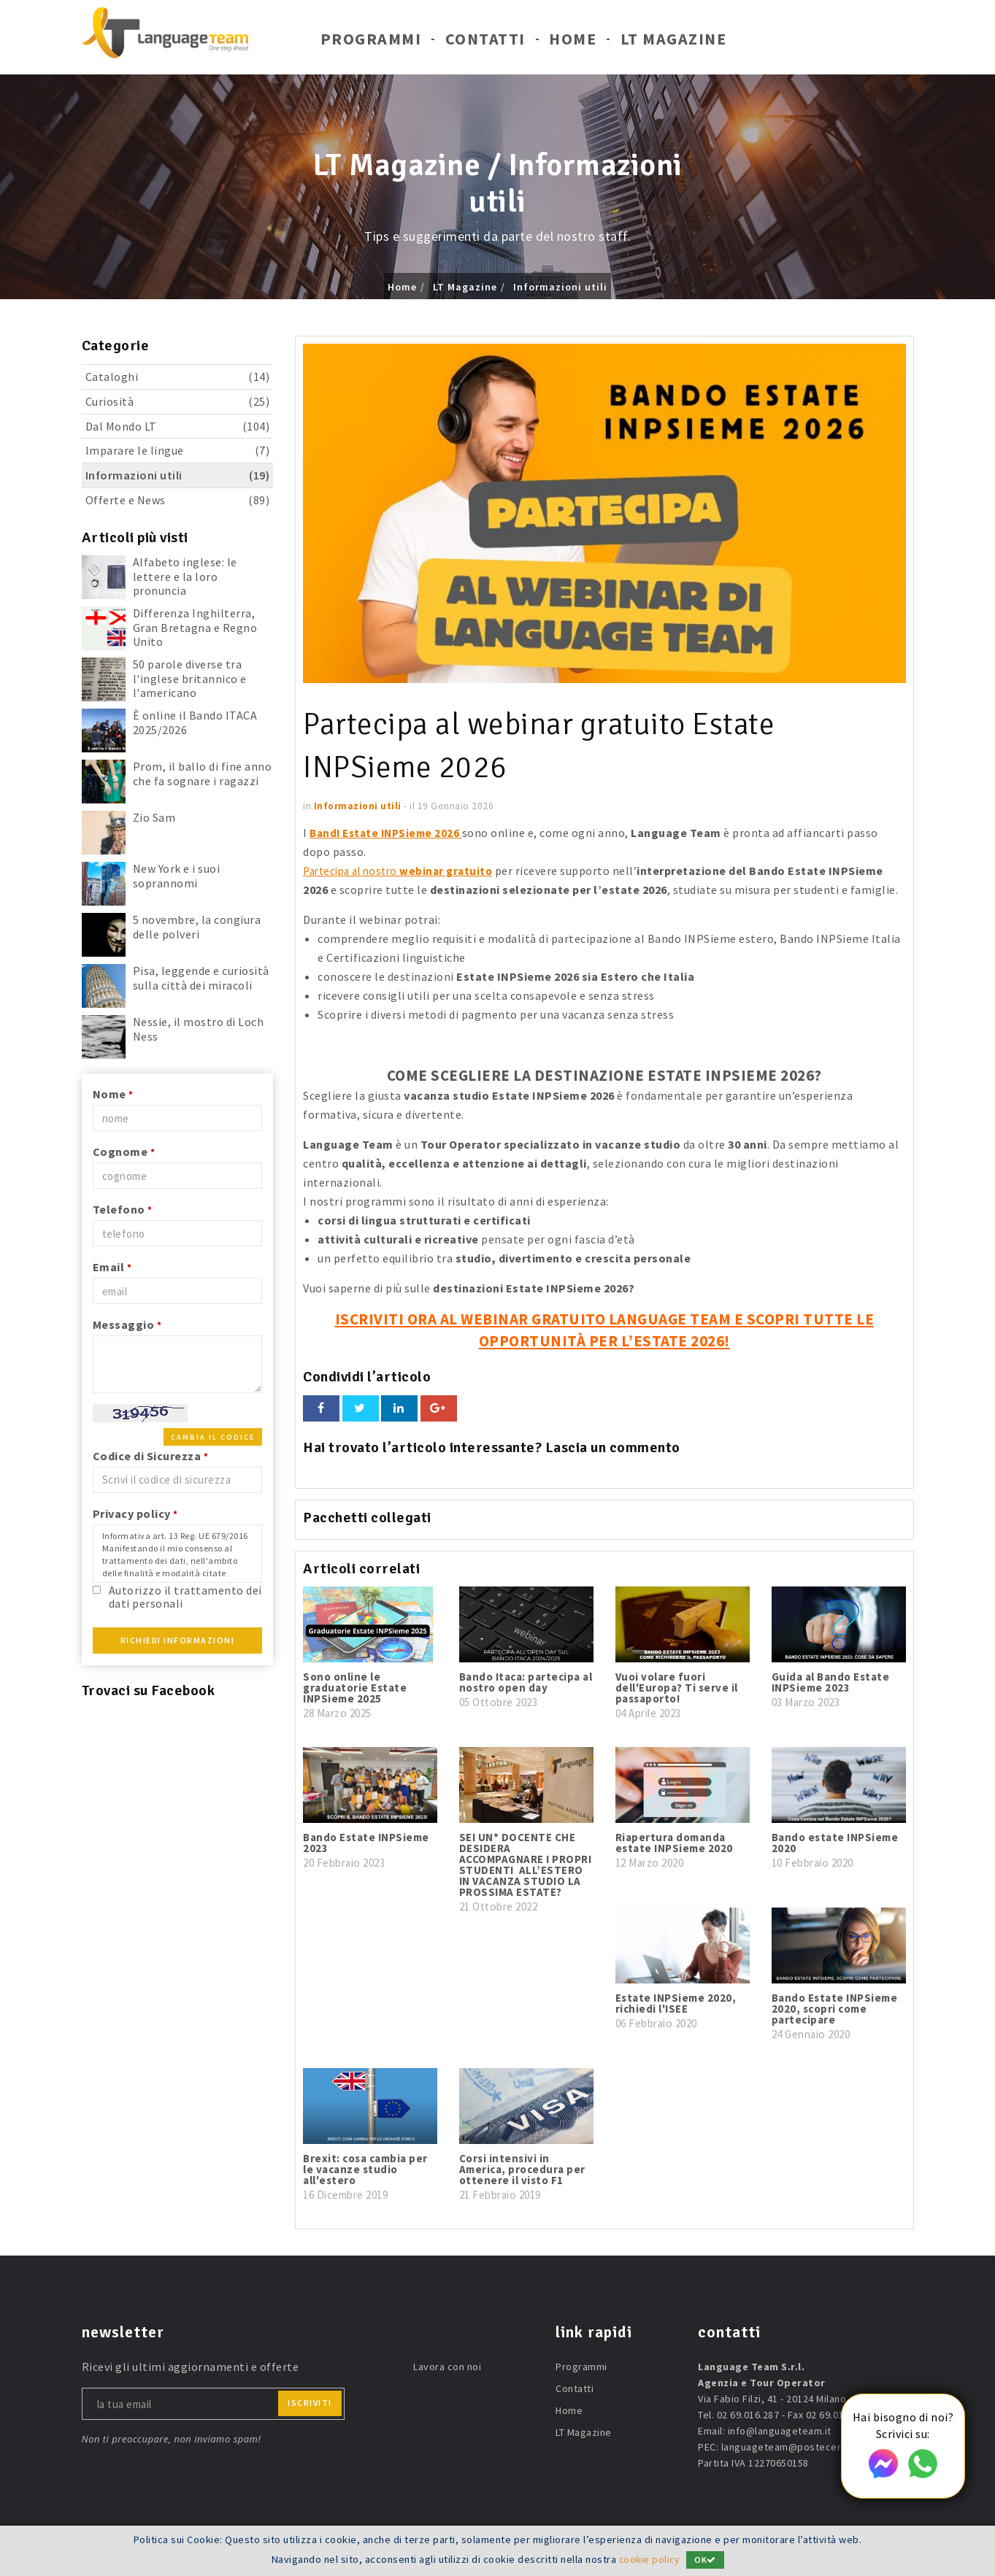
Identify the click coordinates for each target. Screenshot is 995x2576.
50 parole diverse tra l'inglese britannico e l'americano (190, 678)
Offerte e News (177, 500)
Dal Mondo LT (177, 426)
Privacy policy (135, 1513)
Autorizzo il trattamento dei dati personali (185, 1596)
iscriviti (310, 2402)
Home (572, 42)
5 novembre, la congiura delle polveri (197, 926)
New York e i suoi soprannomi (176, 875)
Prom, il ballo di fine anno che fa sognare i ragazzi (202, 773)
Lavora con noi (447, 2366)
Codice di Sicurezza (151, 1456)
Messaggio (127, 1324)
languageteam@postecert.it (788, 2446)
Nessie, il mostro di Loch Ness (198, 1028)
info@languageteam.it (779, 2430)
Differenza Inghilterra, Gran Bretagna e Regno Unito (195, 627)
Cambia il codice (213, 1437)
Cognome (124, 1151)
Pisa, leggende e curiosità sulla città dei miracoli (201, 977)
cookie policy (649, 2559)
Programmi (371, 42)
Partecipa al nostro (403, 870)
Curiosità (177, 401)
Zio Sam (154, 817)
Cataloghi (177, 377)
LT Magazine (674, 42)
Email (112, 1267)
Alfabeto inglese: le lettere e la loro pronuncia (185, 576)
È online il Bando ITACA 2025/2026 (195, 722)
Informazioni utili (560, 287)
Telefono (123, 1209)
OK (707, 2559)
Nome (113, 1094)
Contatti (485, 42)
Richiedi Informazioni (177, 1640)
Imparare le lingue (177, 450)
